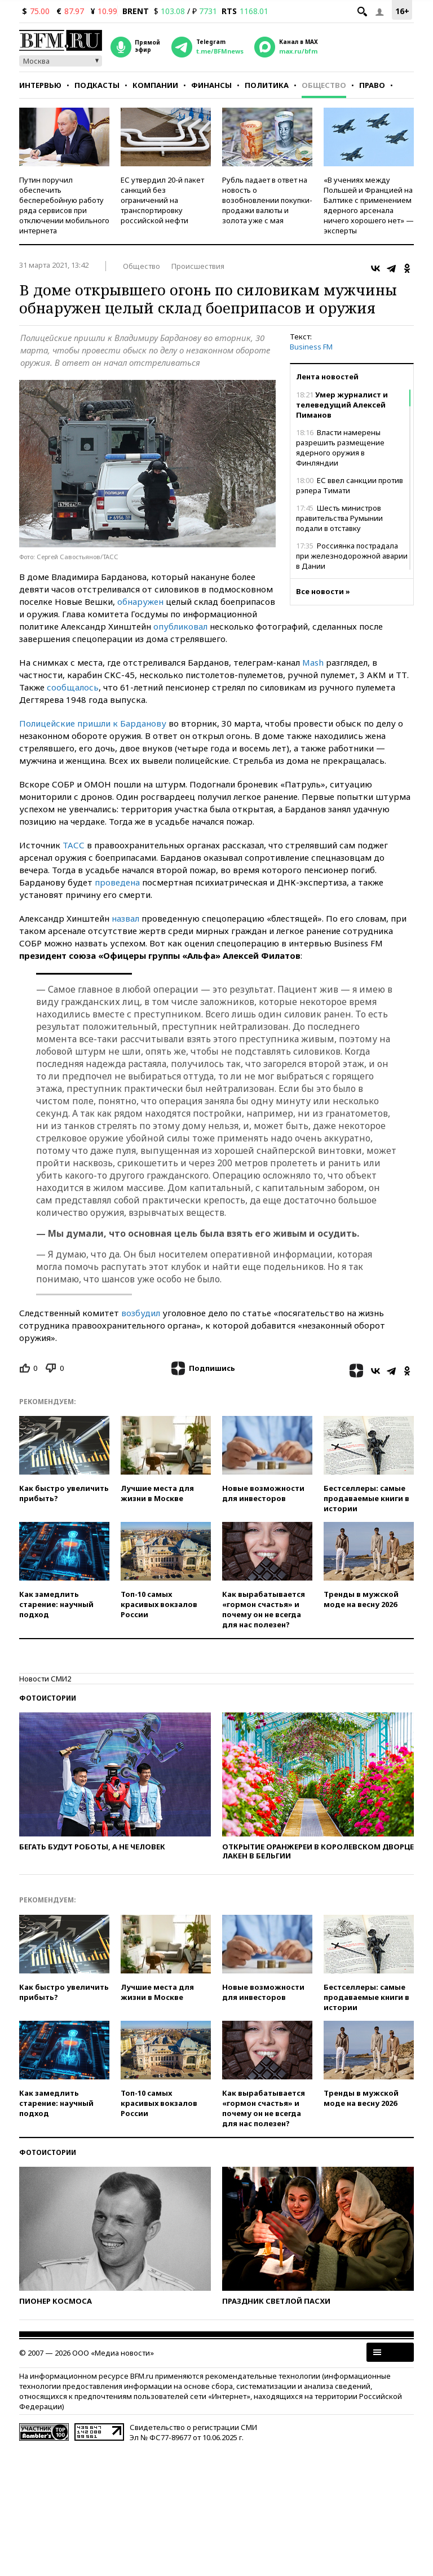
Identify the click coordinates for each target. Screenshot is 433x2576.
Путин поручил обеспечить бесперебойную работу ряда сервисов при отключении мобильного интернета (64, 205)
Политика (267, 85)
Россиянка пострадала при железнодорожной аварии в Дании (352, 556)
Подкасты (97, 85)
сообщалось (73, 687)
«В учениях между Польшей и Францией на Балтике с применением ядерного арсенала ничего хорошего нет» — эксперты (369, 205)
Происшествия (197, 266)
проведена (117, 882)
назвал (125, 918)
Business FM (311, 347)
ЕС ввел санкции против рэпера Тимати (349, 485)
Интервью (40, 85)
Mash (313, 662)
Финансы (211, 85)
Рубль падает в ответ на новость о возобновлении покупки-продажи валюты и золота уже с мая (267, 200)
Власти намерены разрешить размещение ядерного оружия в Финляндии (340, 447)
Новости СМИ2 (45, 1679)
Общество (324, 85)
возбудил (140, 1312)
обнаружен (140, 601)
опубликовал (180, 626)
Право (372, 85)
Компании (155, 85)
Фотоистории (47, 1698)
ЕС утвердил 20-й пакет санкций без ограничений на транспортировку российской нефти (162, 200)
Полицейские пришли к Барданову (92, 723)
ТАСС (74, 845)
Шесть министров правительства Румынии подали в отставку (339, 518)
